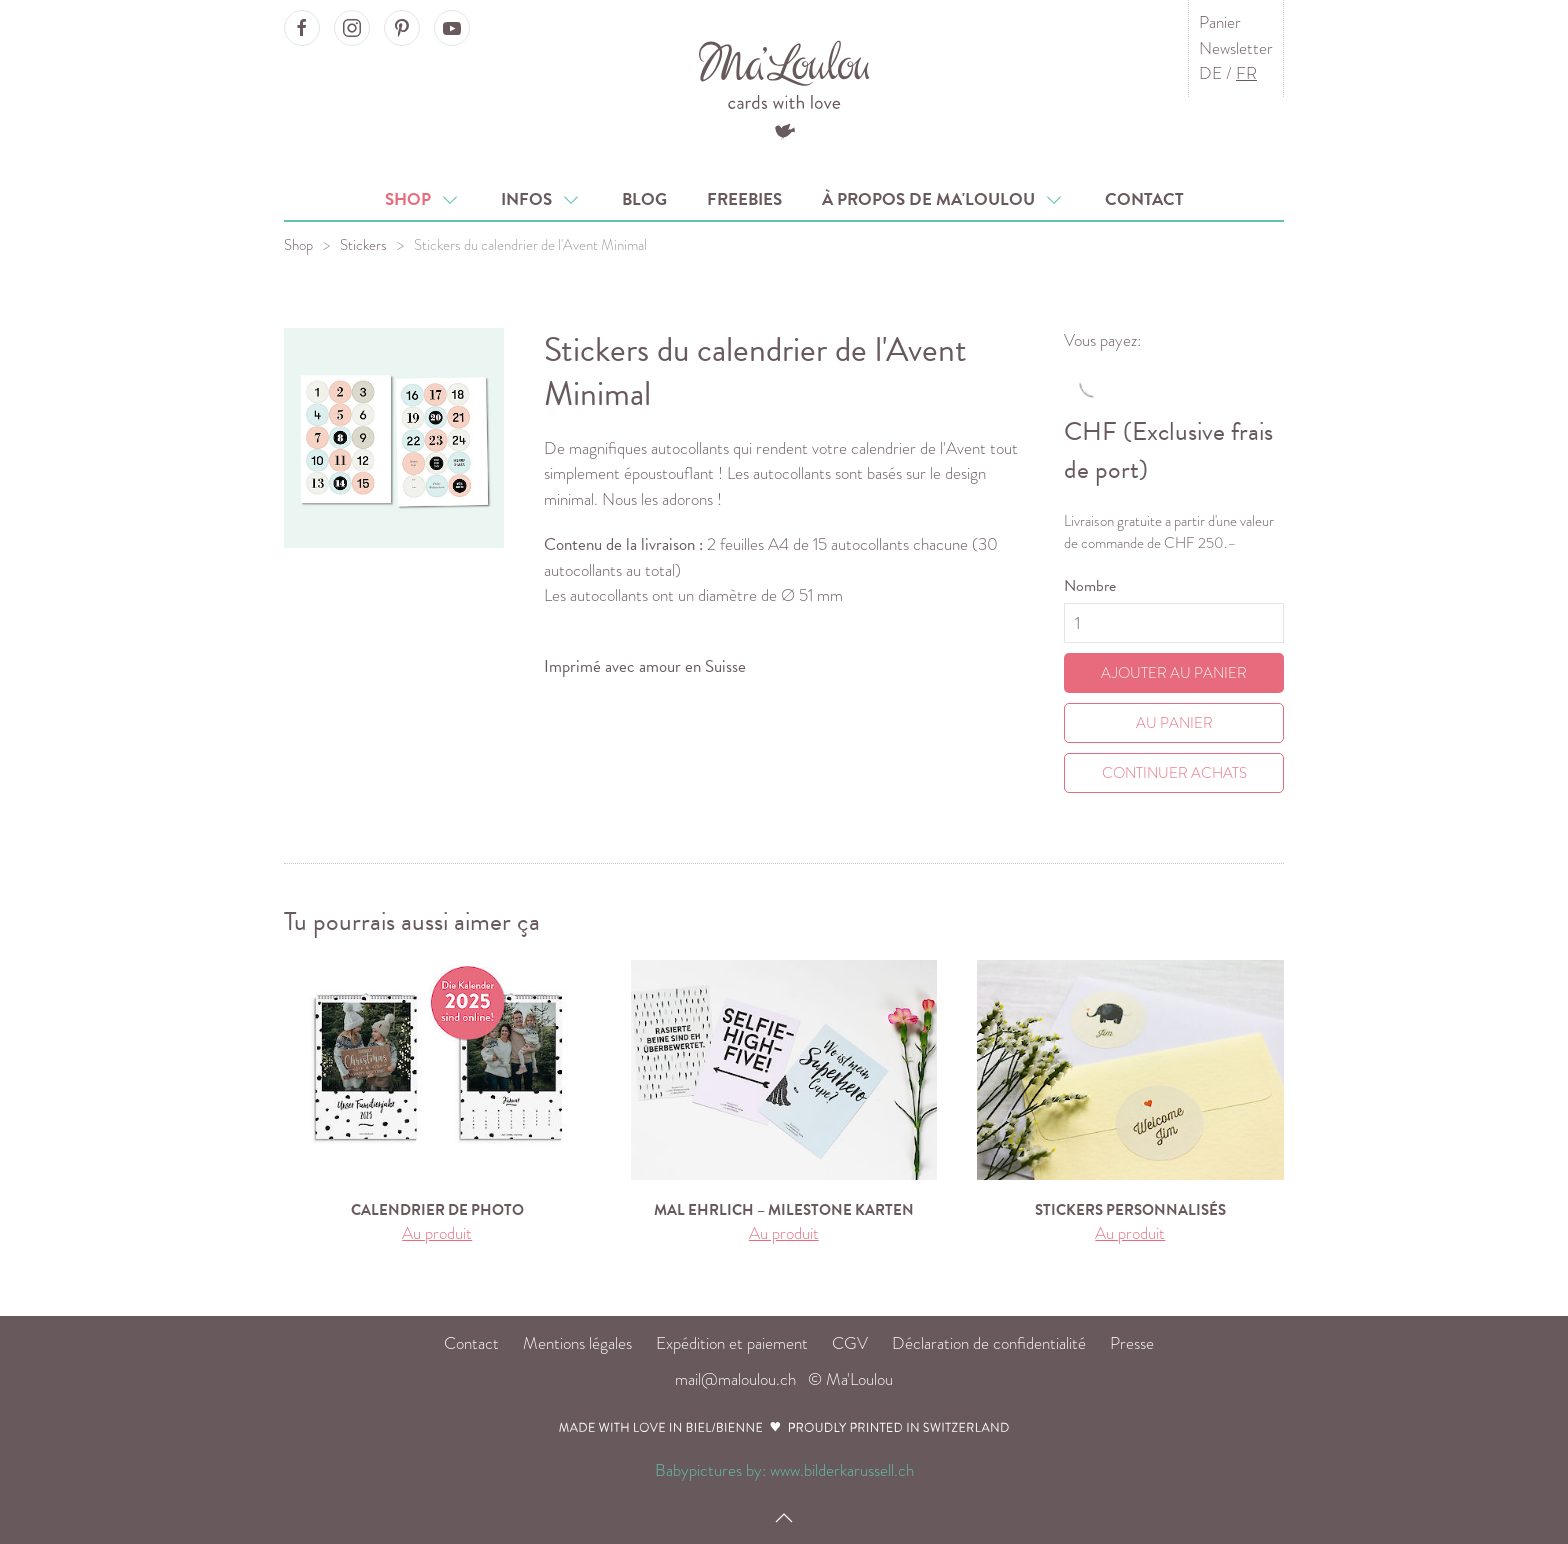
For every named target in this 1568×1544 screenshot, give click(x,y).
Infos (541, 199)
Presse (1132, 1343)
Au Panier (1174, 723)
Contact (1144, 199)
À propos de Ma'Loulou (943, 199)
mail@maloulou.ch (735, 1379)
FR (1246, 73)
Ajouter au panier (1174, 673)
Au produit (437, 1233)
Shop (423, 199)
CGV (850, 1343)
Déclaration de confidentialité (989, 1343)
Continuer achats (1174, 773)
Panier (1220, 22)
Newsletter (1236, 48)
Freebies (744, 199)
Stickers (363, 245)
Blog (644, 199)
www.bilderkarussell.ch (842, 1470)
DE (1210, 73)
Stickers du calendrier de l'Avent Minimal (530, 245)
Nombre (1090, 586)
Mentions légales (577, 1343)
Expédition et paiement (732, 1343)
